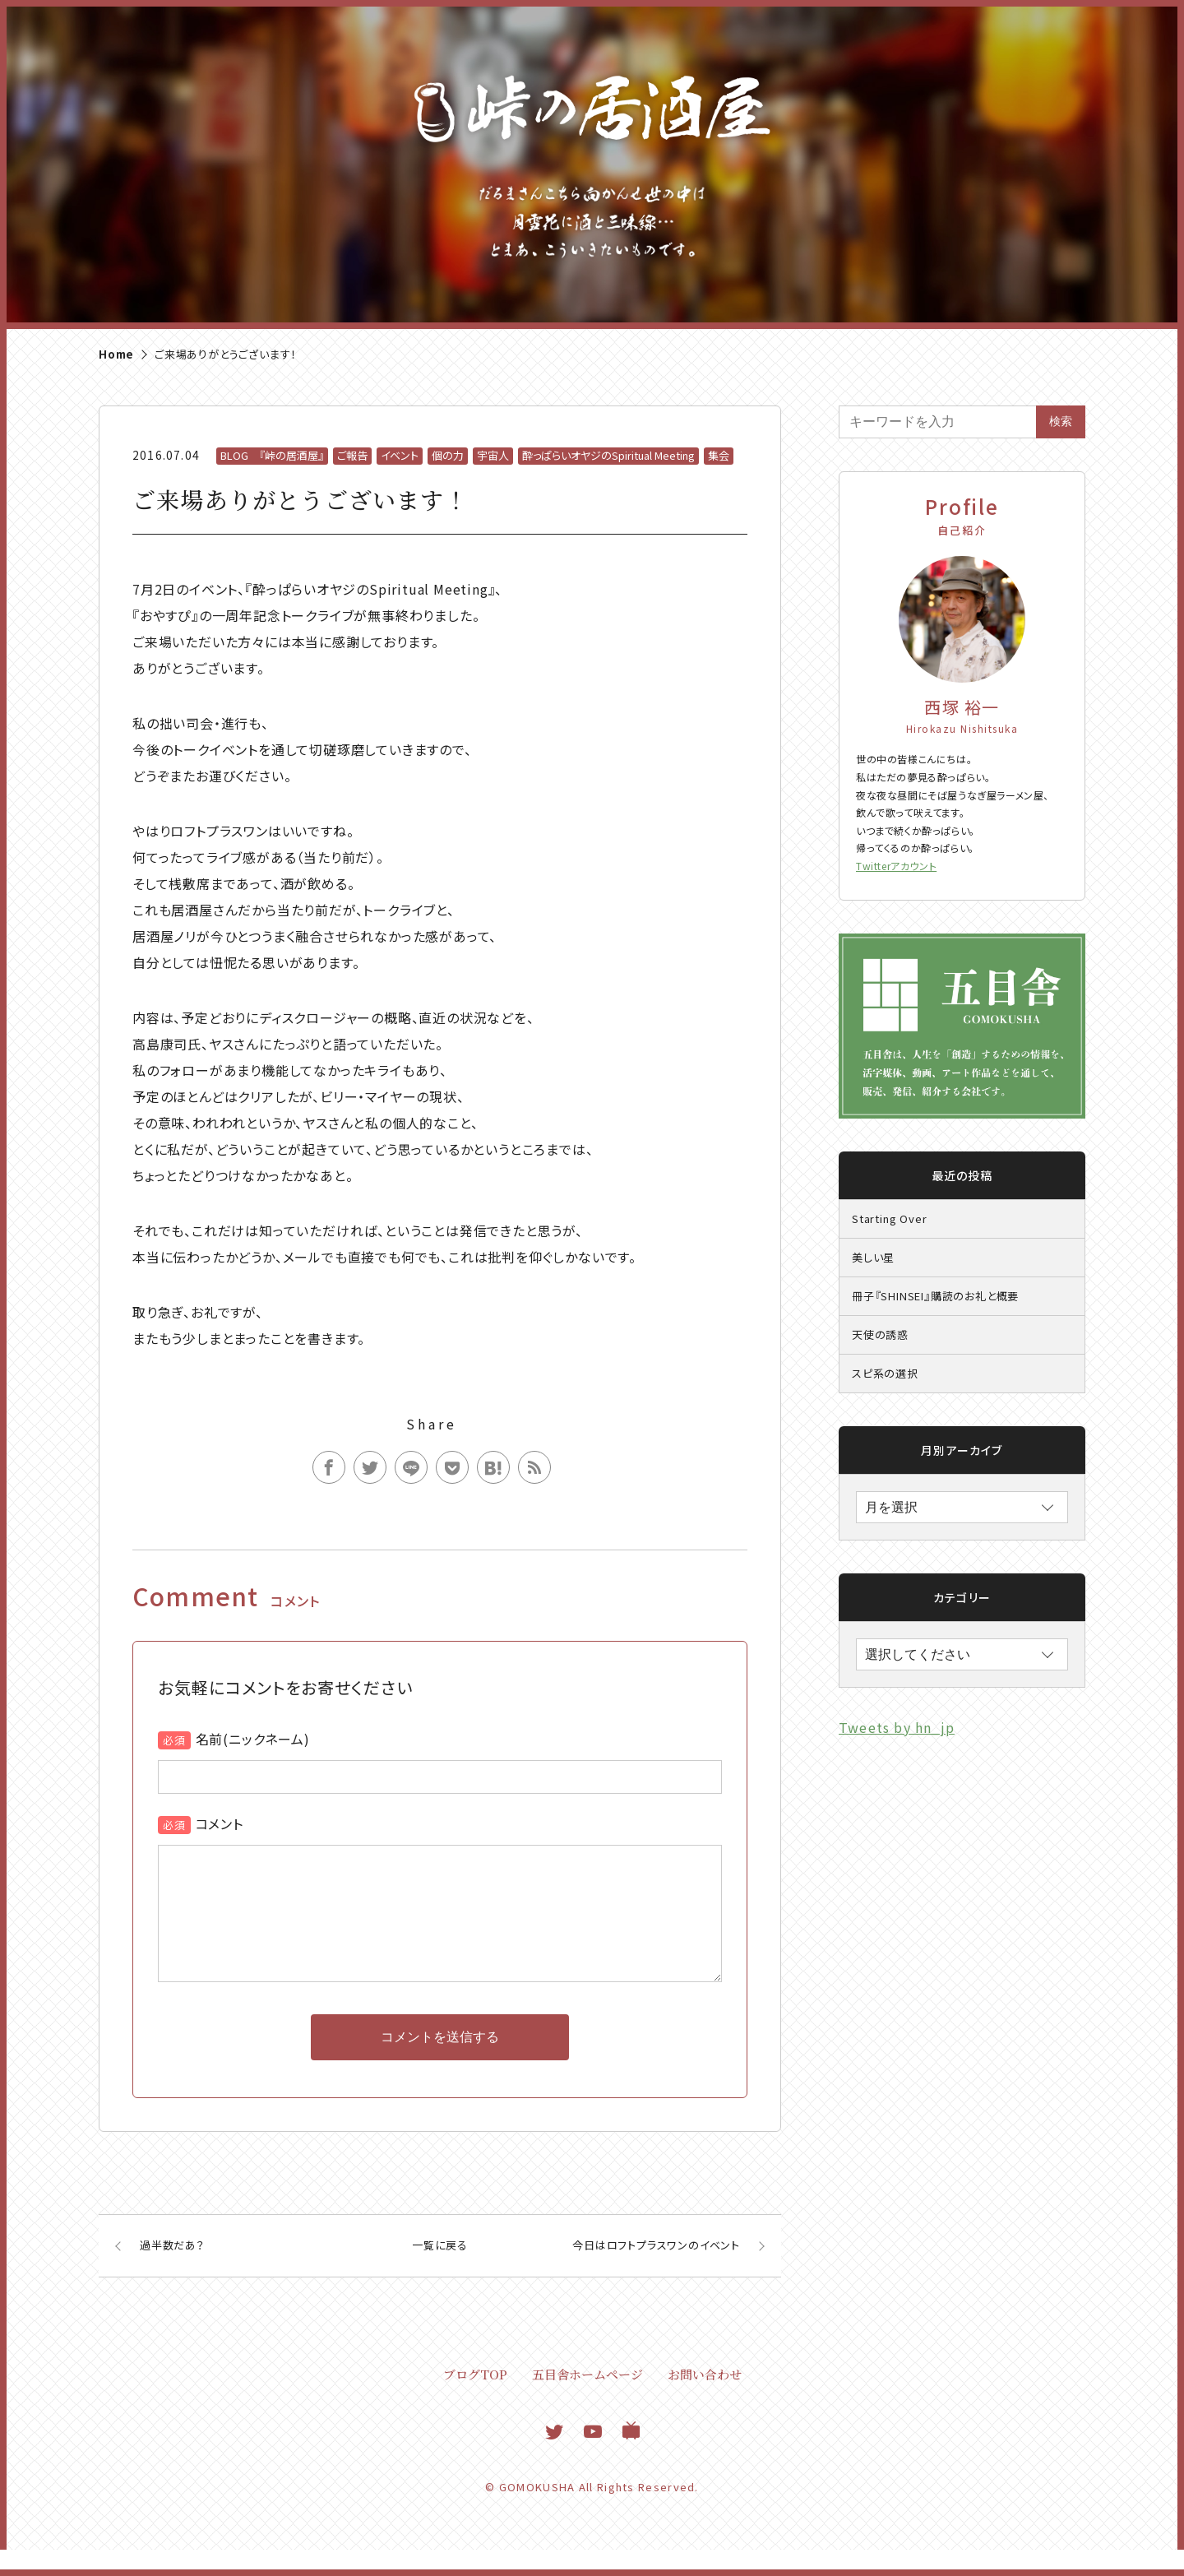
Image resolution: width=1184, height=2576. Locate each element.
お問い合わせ (705, 2400)
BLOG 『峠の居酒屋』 (272, 455)
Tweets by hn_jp (897, 1727)
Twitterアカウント (896, 866)
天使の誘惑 (880, 1334)
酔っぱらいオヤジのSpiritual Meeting (608, 455)
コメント (219, 1823)
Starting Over (889, 1218)
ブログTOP (475, 2400)
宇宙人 (493, 455)
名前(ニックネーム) (253, 1739)
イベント (400, 455)
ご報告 (352, 455)
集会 (718, 455)
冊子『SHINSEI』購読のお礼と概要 (935, 1296)
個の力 (448, 455)
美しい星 (873, 1257)
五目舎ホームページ (587, 2400)
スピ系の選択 (885, 1373)
